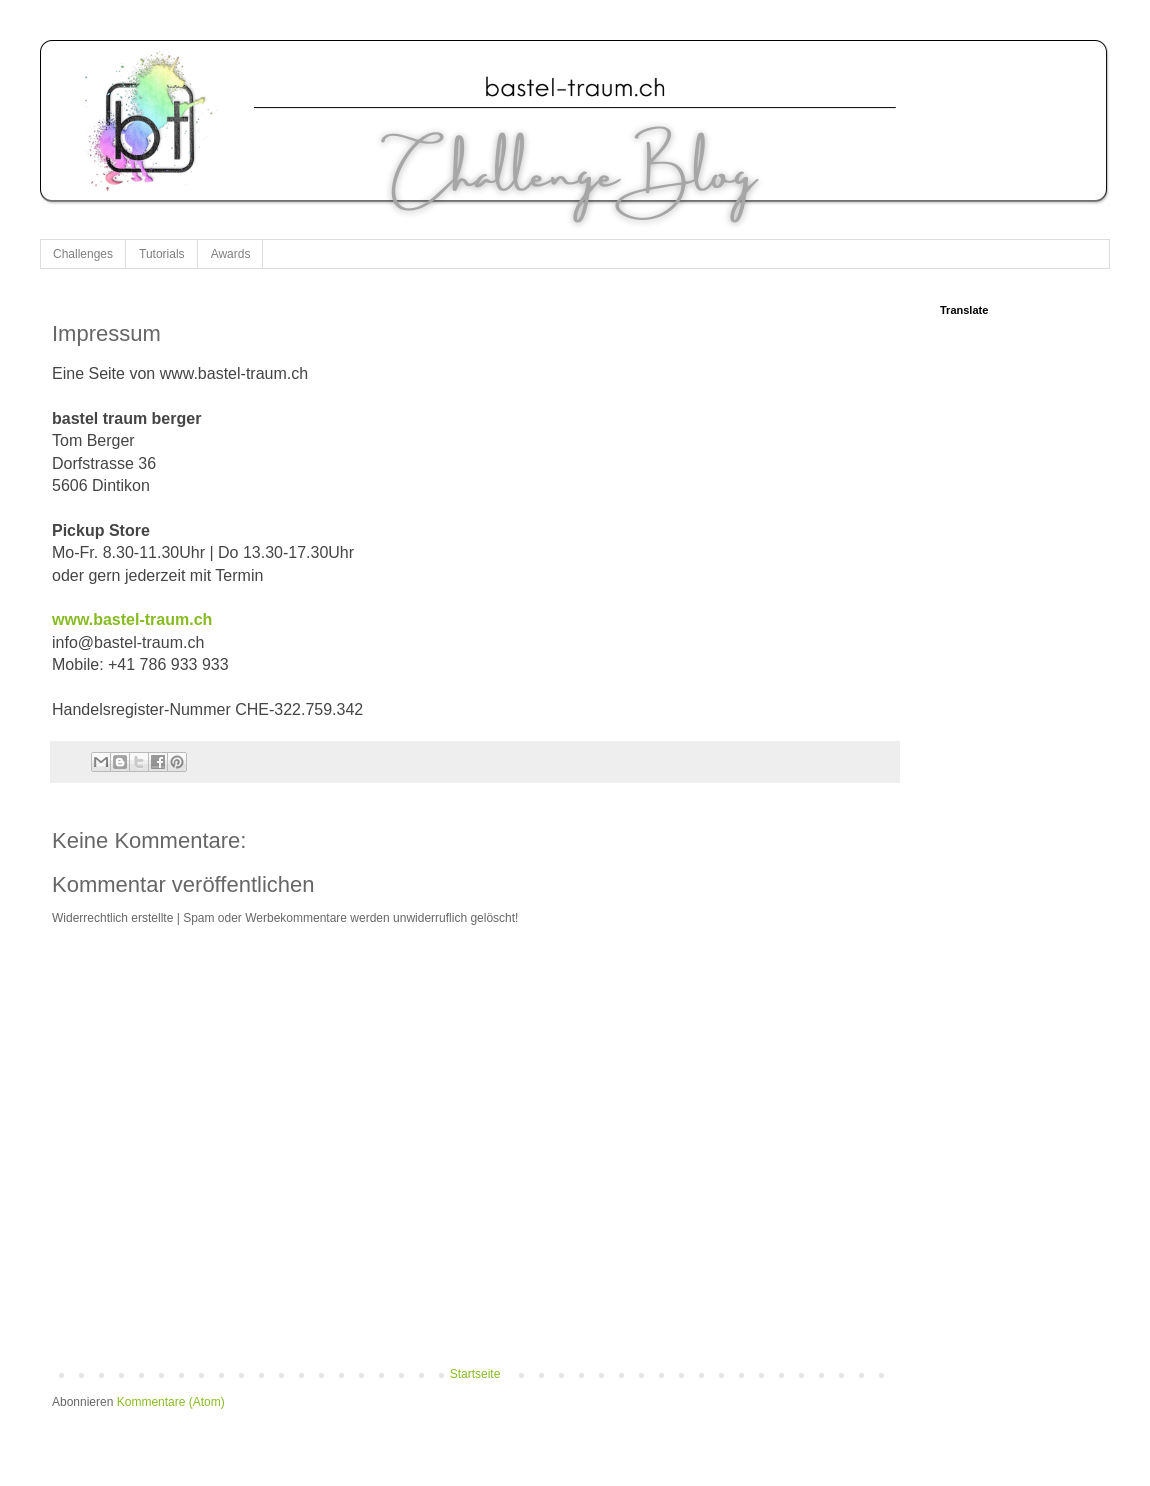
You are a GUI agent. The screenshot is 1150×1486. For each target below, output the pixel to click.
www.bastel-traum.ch (132, 619)
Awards (231, 254)
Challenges (83, 254)
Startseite (475, 1374)
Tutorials (162, 254)
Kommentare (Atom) (171, 1402)
